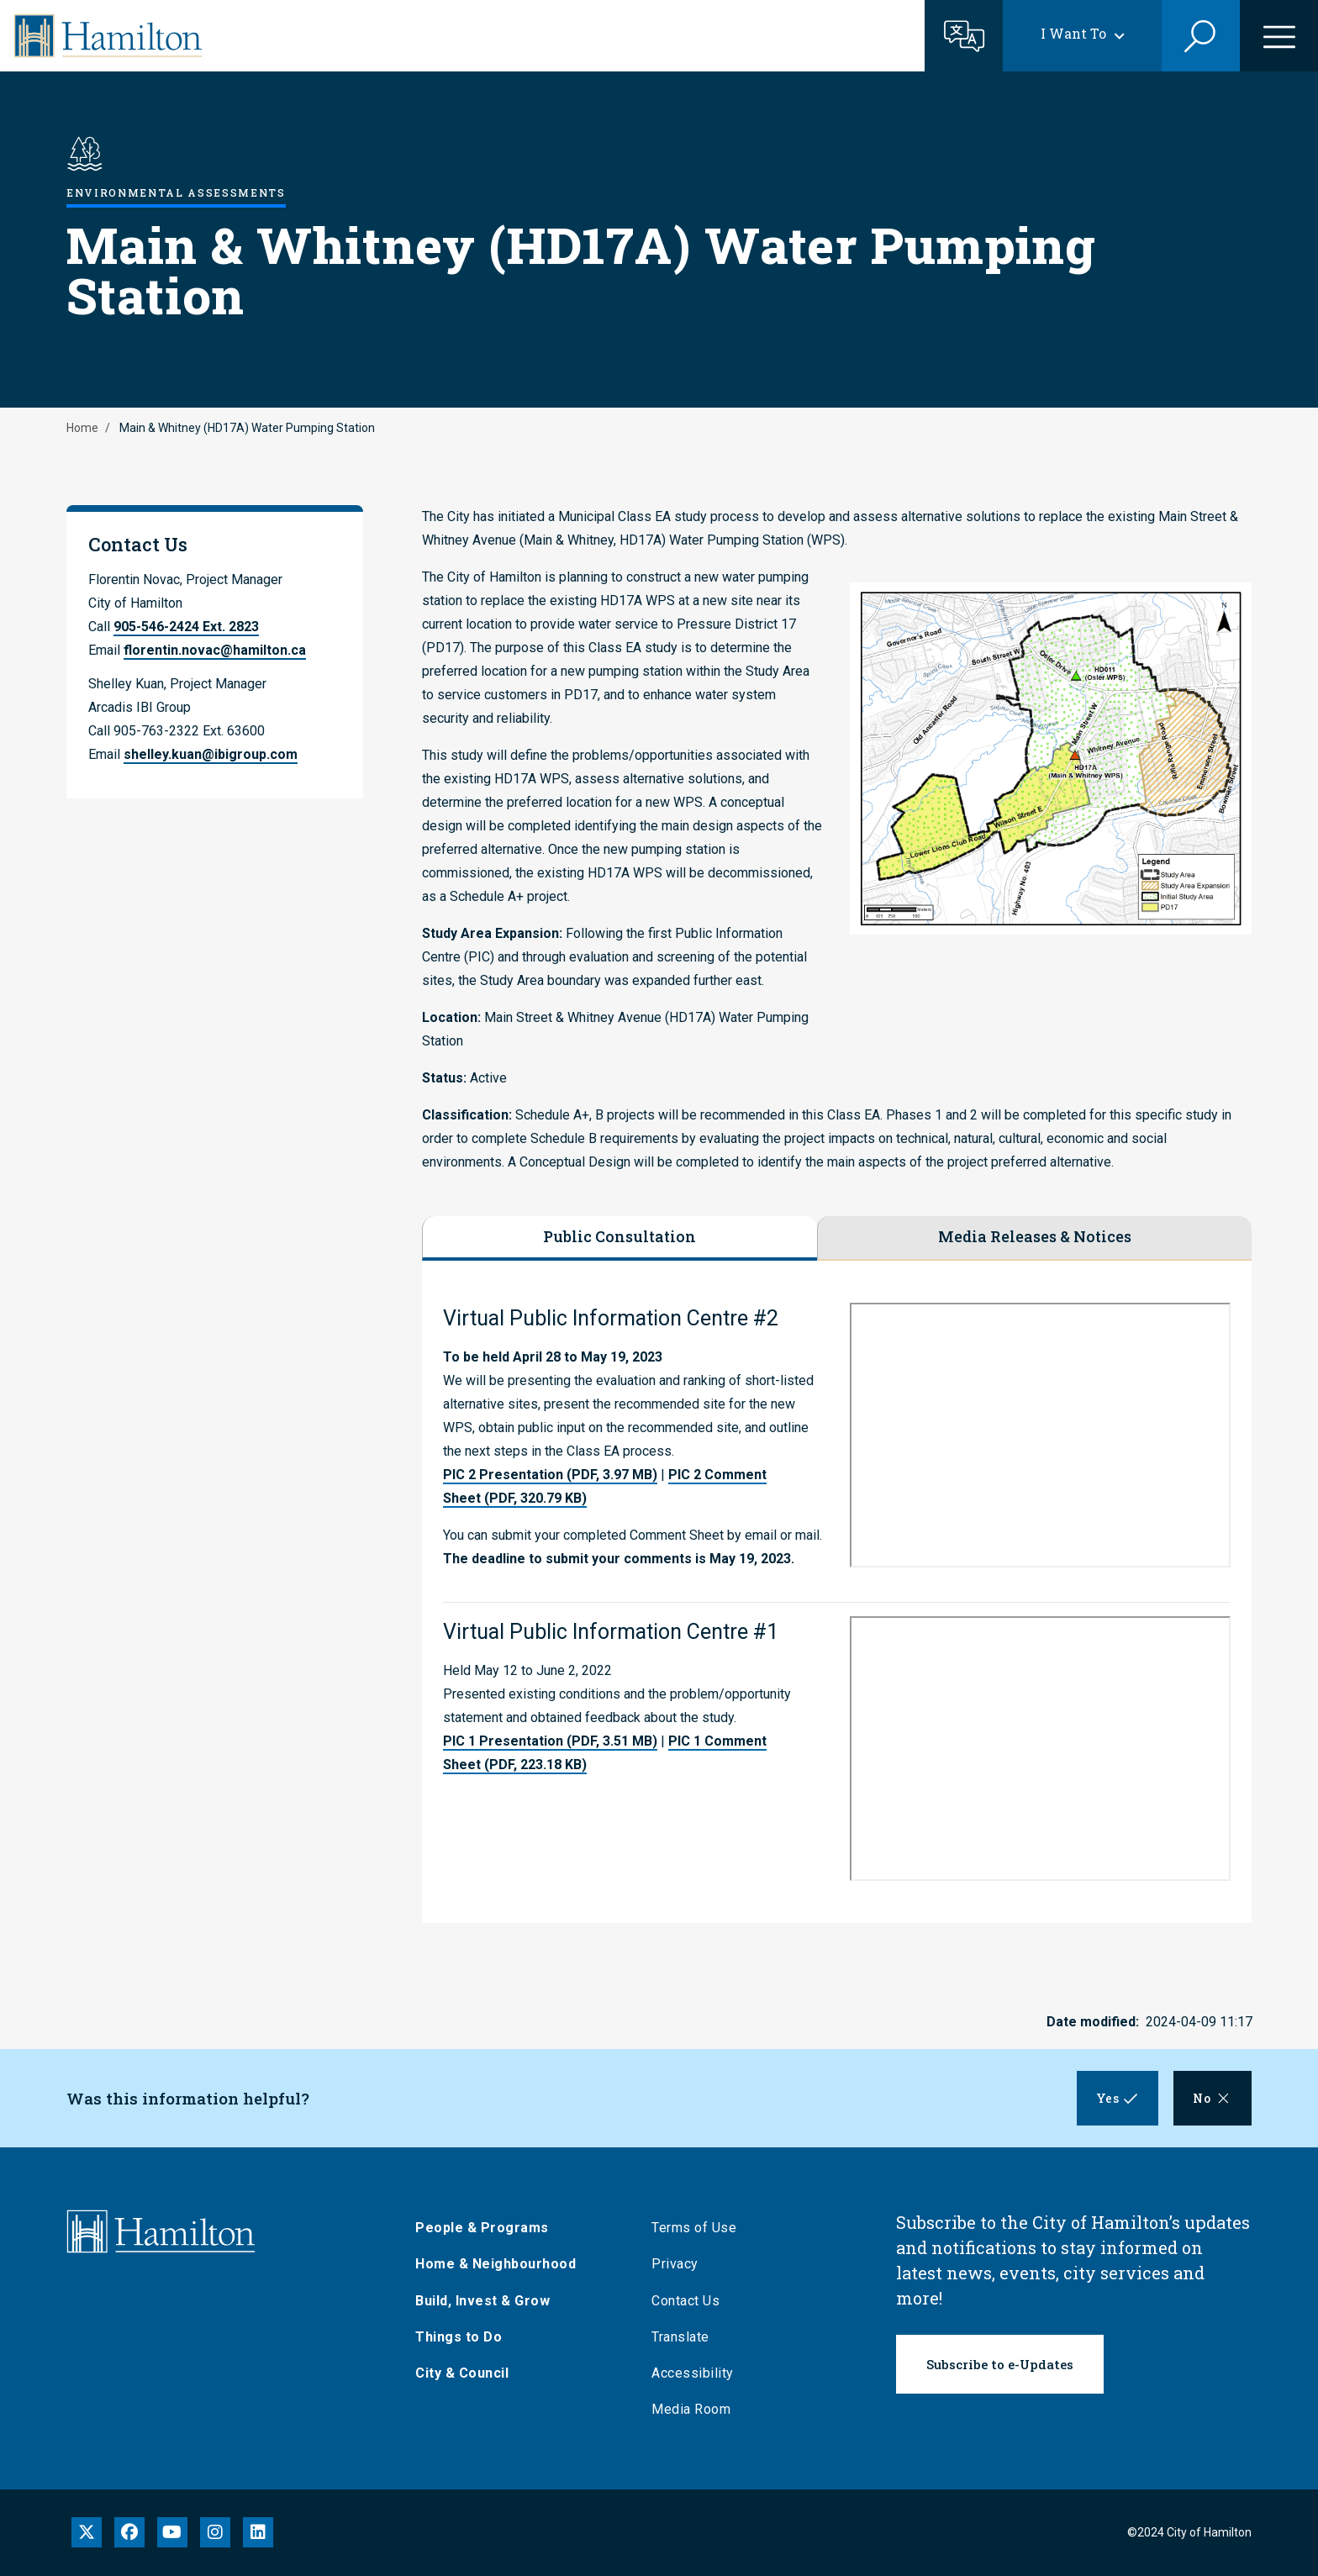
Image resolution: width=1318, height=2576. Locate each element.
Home (82, 428)
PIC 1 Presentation (550, 1741)
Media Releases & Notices (1034, 1236)
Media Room (690, 2409)
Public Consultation (619, 1236)
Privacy (675, 2264)
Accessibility (692, 2373)
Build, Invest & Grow (482, 2301)
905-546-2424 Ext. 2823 (186, 627)
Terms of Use (693, 2228)
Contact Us (685, 2301)
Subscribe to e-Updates (999, 2364)
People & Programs (482, 2228)
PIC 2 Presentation (550, 1475)
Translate (680, 2337)
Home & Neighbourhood (495, 2264)
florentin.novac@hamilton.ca (215, 650)
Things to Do (458, 2337)
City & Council (462, 2373)
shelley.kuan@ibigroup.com (211, 754)
